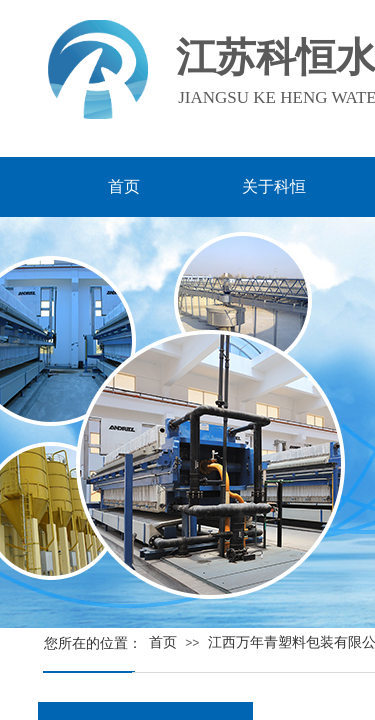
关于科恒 (274, 186)
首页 (163, 642)
